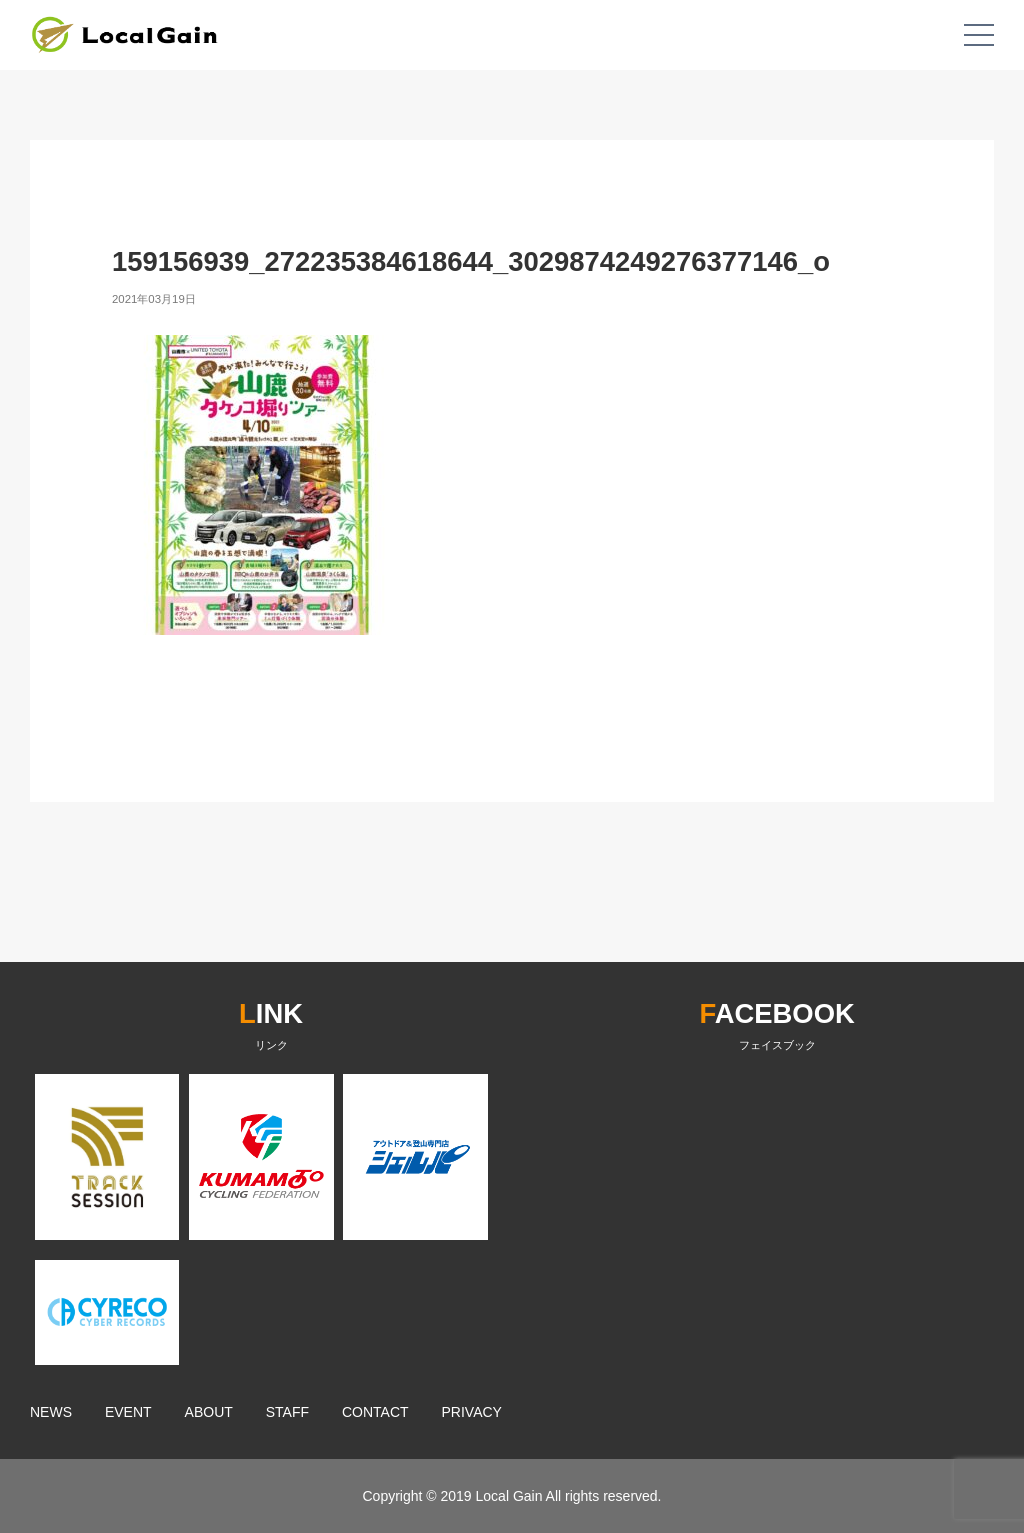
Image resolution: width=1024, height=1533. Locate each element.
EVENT (128, 1412)
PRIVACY (472, 1412)
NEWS (51, 1412)
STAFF (287, 1412)
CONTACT (375, 1412)
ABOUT (209, 1412)
